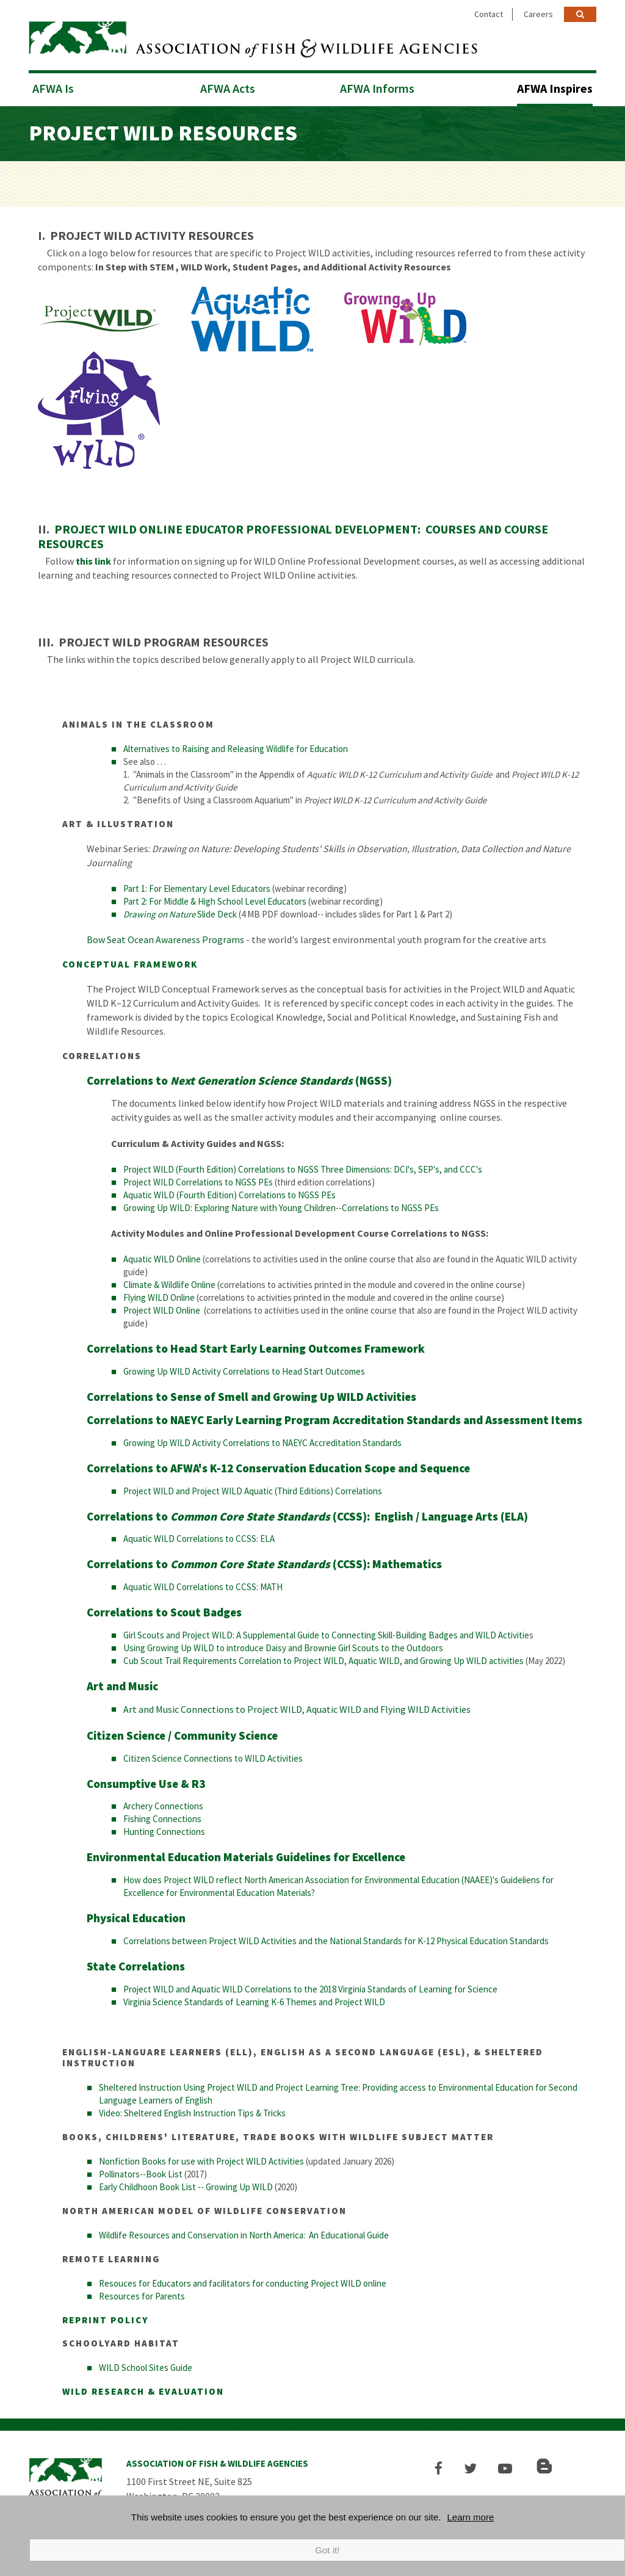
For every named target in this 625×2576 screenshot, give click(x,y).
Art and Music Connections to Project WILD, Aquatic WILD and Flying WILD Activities (297, 1707)
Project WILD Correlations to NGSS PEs (198, 1180)
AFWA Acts (227, 86)
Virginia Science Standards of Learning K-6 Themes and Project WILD (254, 2000)
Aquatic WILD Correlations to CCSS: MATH (203, 1585)
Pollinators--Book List (140, 2172)
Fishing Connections (162, 1817)
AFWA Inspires (555, 86)
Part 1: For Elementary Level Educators (196, 886)
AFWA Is (53, 86)
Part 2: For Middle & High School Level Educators (214, 899)
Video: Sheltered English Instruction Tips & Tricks (192, 2111)
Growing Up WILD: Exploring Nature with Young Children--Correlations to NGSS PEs (281, 1206)
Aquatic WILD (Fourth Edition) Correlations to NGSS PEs (229, 1193)
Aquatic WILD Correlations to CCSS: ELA (199, 1537)
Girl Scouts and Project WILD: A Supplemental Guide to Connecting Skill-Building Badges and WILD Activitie (326, 1633)
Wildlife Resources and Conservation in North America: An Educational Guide (244, 2233)
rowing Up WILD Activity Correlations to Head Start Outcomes (247, 1369)
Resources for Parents (142, 2294)
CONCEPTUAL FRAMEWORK (130, 962)
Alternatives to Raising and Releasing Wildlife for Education (235, 747)
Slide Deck (180, 912)
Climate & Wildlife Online (169, 1283)
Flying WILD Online (159, 1295)
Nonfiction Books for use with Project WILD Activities (201, 2159)
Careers (538, 14)
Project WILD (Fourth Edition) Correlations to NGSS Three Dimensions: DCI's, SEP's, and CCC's (302, 1167)
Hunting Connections (164, 1830)
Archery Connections (163, 1804)
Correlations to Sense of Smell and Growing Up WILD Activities (251, 1394)
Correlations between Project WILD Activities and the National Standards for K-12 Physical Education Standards (336, 1939)
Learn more (470, 2517)
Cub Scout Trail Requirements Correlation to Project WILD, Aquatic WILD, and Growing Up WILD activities (323, 1659)
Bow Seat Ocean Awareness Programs (166, 938)
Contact (488, 14)
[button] (442, 2466)
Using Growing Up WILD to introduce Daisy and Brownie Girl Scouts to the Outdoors (283, 1646)
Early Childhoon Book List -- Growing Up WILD (186, 2185)
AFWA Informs (377, 86)
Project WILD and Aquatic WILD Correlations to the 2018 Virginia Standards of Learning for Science (310, 1987)
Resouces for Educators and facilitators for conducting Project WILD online (242, 2281)
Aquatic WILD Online (162, 1257)
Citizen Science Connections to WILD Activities (213, 1756)
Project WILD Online (161, 1308)
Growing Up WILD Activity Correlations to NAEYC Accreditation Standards (263, 1441)
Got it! (327, 2550)
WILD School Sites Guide (145, 2366)
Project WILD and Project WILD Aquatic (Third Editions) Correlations (252, 1489)
